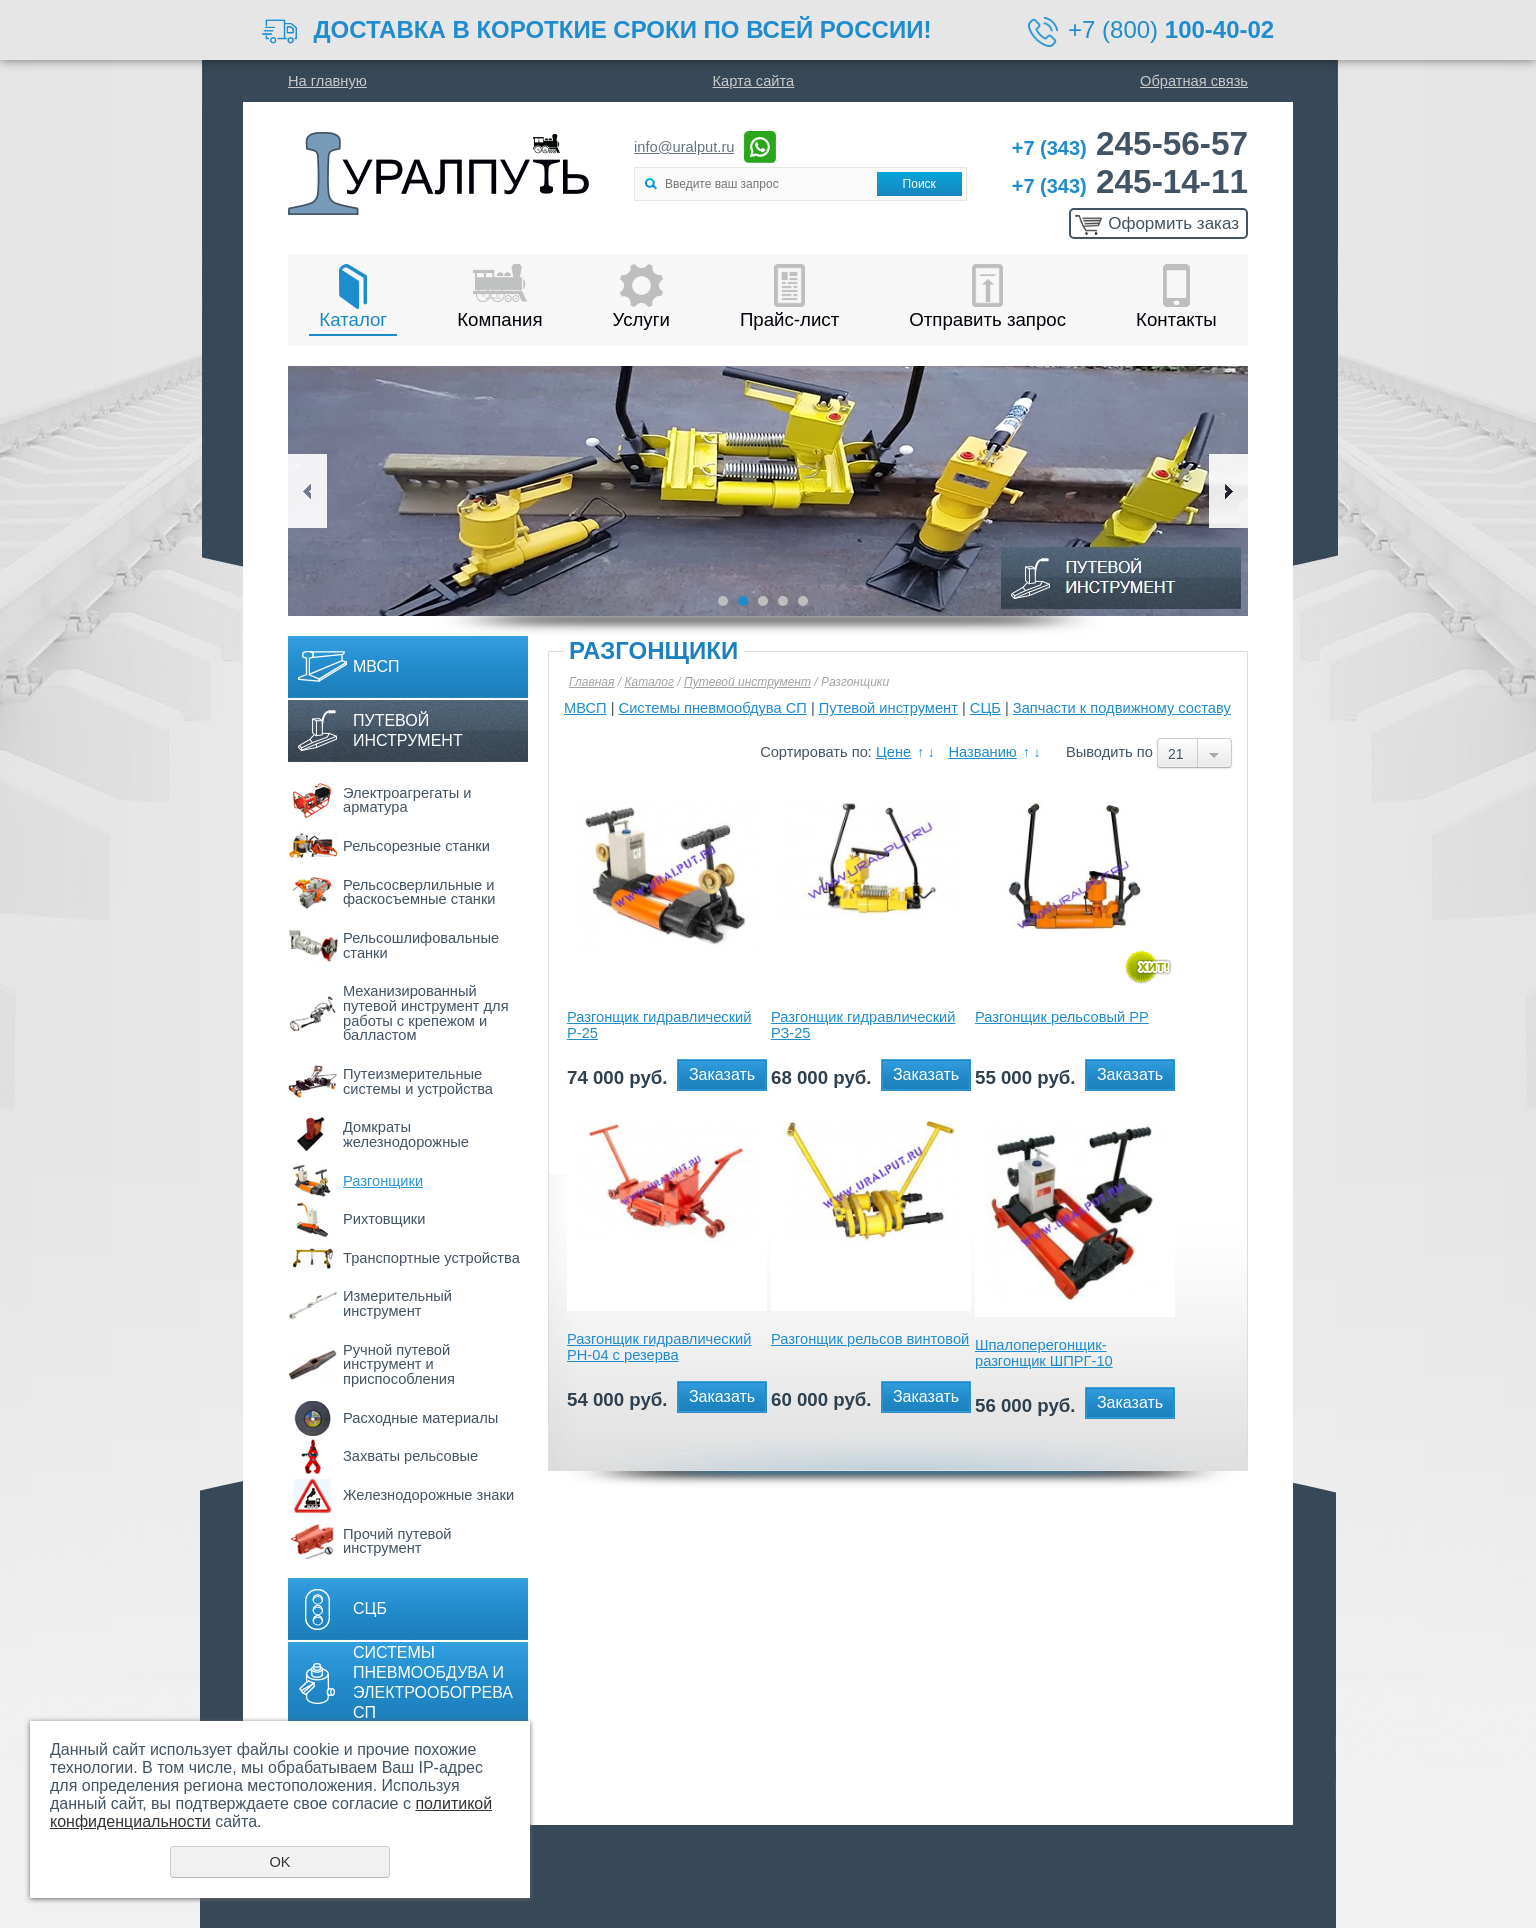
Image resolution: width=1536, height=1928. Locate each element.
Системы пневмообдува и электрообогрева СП (433, 1682)
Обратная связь (1194, 81)
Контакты (1176, 319)
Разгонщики (383, 1181)
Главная (591, 682)
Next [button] (1228, 491)
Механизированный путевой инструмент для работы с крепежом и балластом (426, 1013)
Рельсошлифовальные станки (421, 945)
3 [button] (763, 601)
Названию (982, 752)
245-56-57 (1130, 143)
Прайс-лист (789, 319)
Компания (499, 319)
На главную (327, 81)
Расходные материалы (420, 1418)
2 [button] (743, 601)
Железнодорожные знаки (428, 1495)
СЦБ (370, 1608)
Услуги (641, 319)
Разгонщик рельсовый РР (1062, 1017)
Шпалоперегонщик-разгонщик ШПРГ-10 (1044, 1353)
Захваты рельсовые (410, 1456)
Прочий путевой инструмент (397, 1541)
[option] (768, 491)
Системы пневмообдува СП (713, 708)
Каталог (353, 319)
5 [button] (803, 601)
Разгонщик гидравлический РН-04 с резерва (659, 1347)
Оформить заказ (1173, 223)
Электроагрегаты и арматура (407, 800)
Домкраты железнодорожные (406, 1134)
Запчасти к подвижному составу (1122, 708)
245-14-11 (1130, 181)
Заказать (722, 1074)
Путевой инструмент (408, 730)
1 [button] (723, 601)
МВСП (376, 666)
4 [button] (783, 601)
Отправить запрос (987, 319)
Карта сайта (754, 81)
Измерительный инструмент (397, 1303)
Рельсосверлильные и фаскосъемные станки (419, 892)
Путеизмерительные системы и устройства (418, 1081)
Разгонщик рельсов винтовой (870, 1339)
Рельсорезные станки (416, 846)
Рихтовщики (384, 1219)
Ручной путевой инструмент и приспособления (399, 1364)
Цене (893, 752)
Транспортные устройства (431, 1258)
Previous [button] (307, 491)
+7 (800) (1171, 29)
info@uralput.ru (684, 147)
